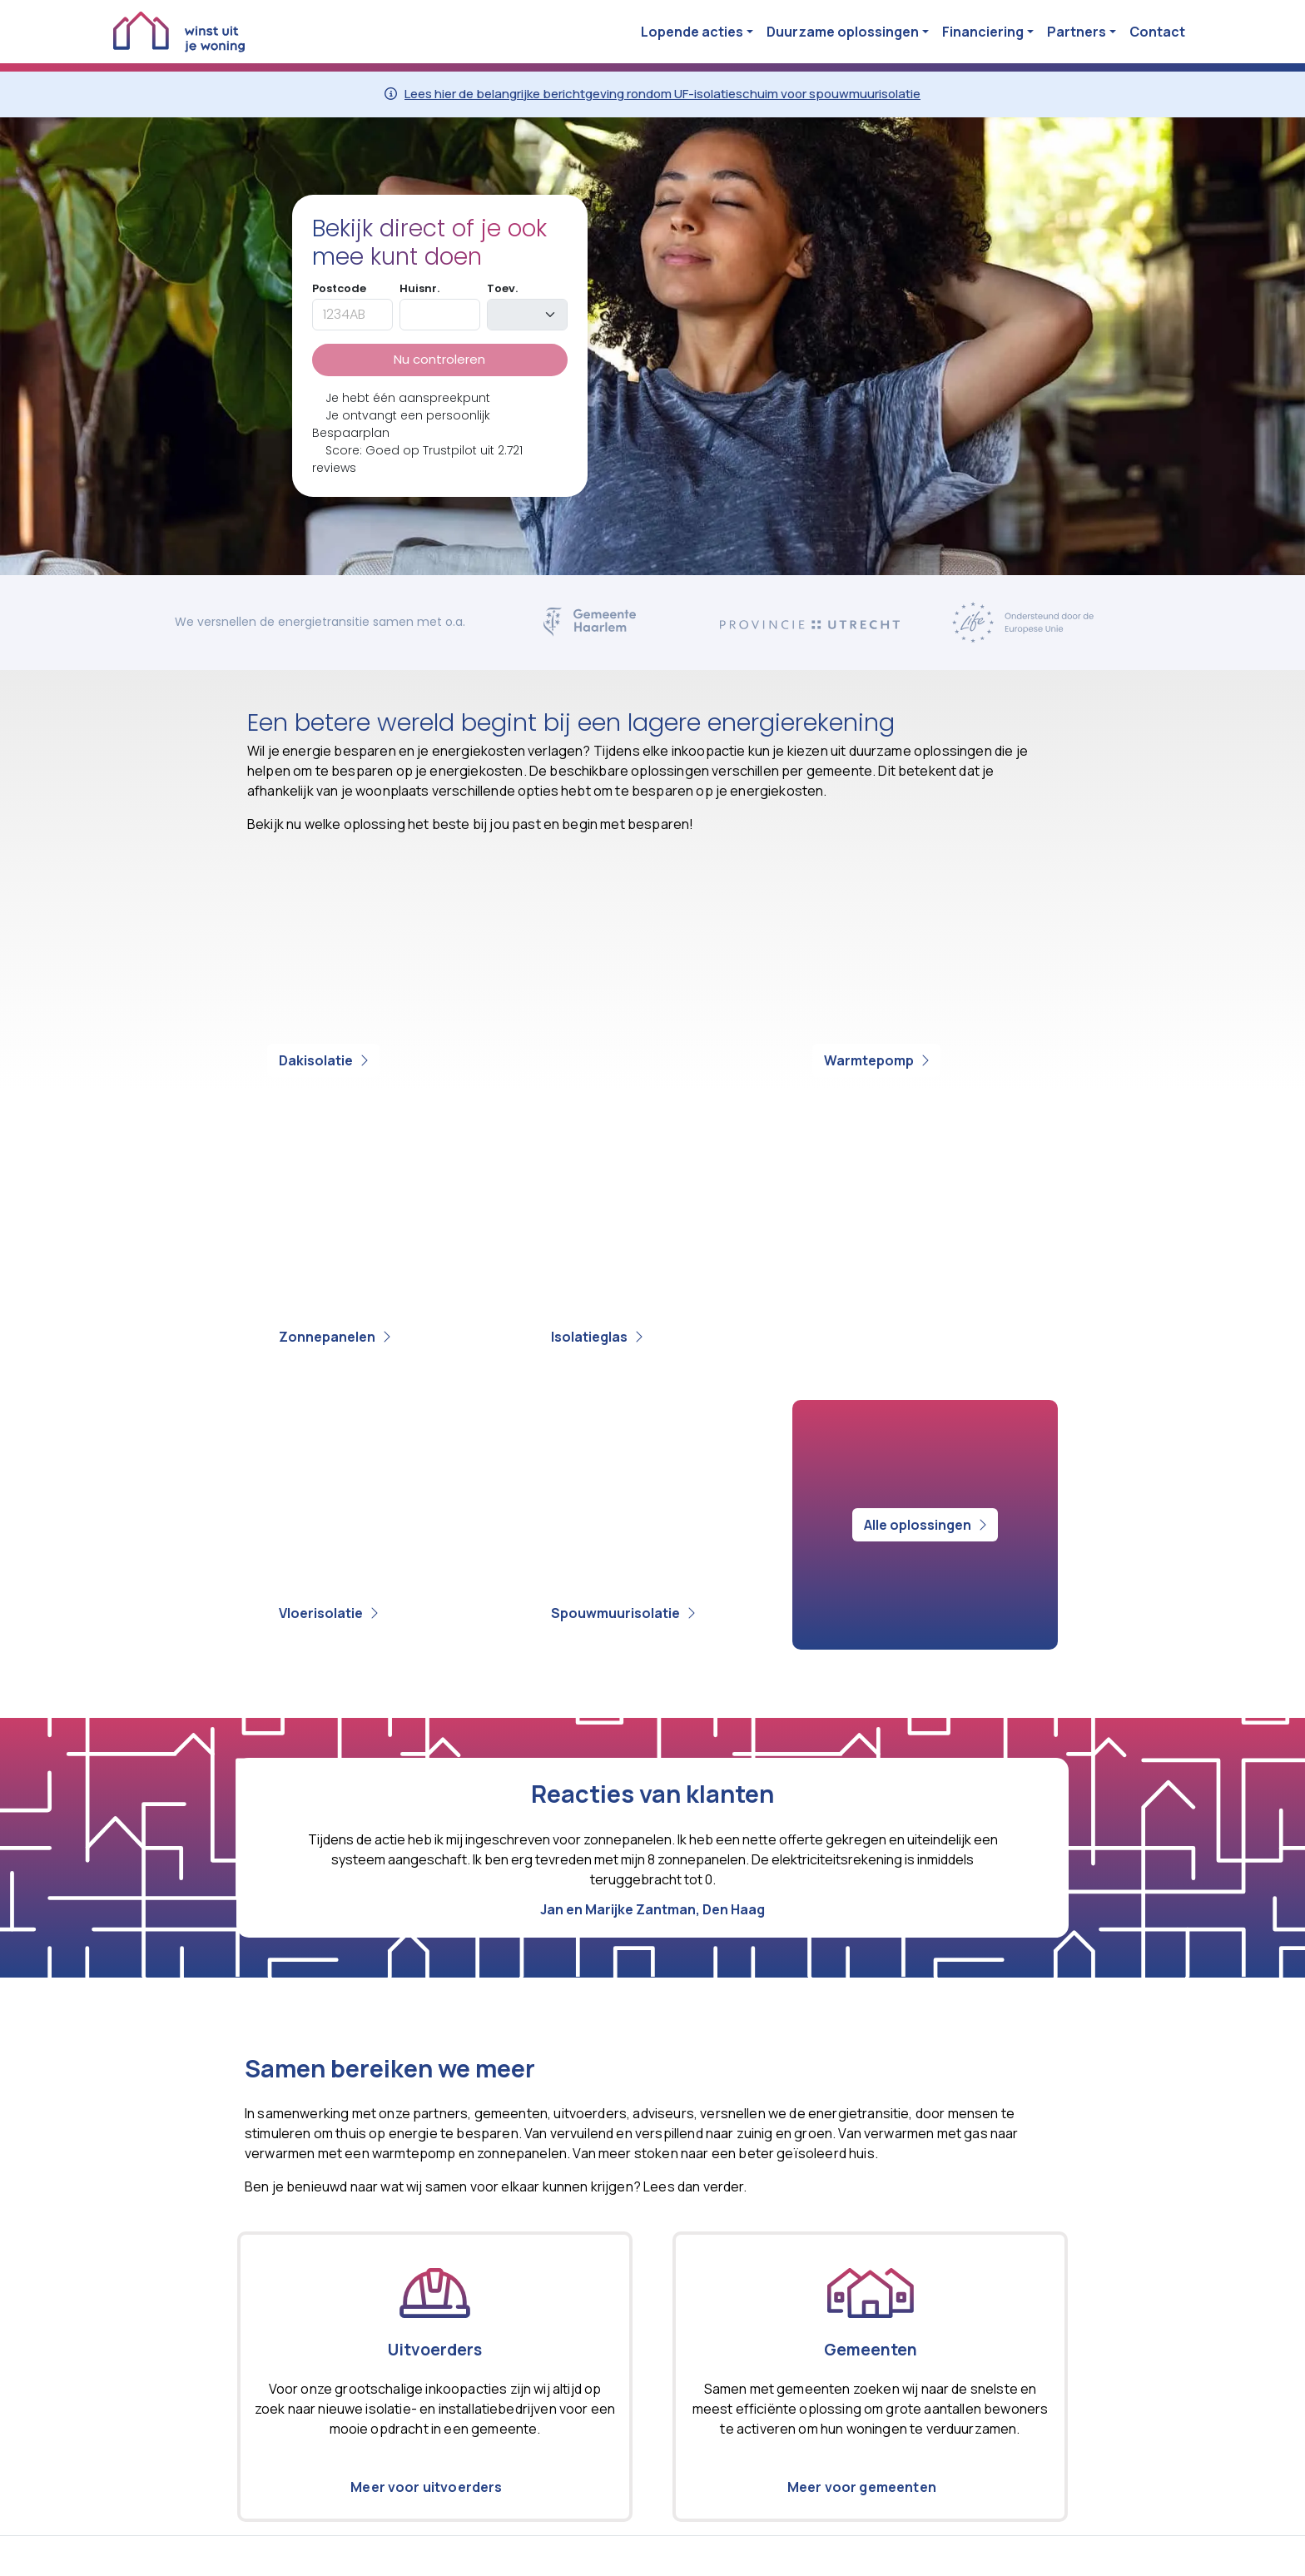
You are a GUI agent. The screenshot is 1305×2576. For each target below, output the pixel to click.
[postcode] (352, 314)
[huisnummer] (439, 314)
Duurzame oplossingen (843, 31)
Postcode (339, 288)
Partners (1076, 31)
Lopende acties (692, 31)
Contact (1157, 31)
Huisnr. (419, 288)
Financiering (983, 31)
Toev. (502, 288)
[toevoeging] (527, 314)
